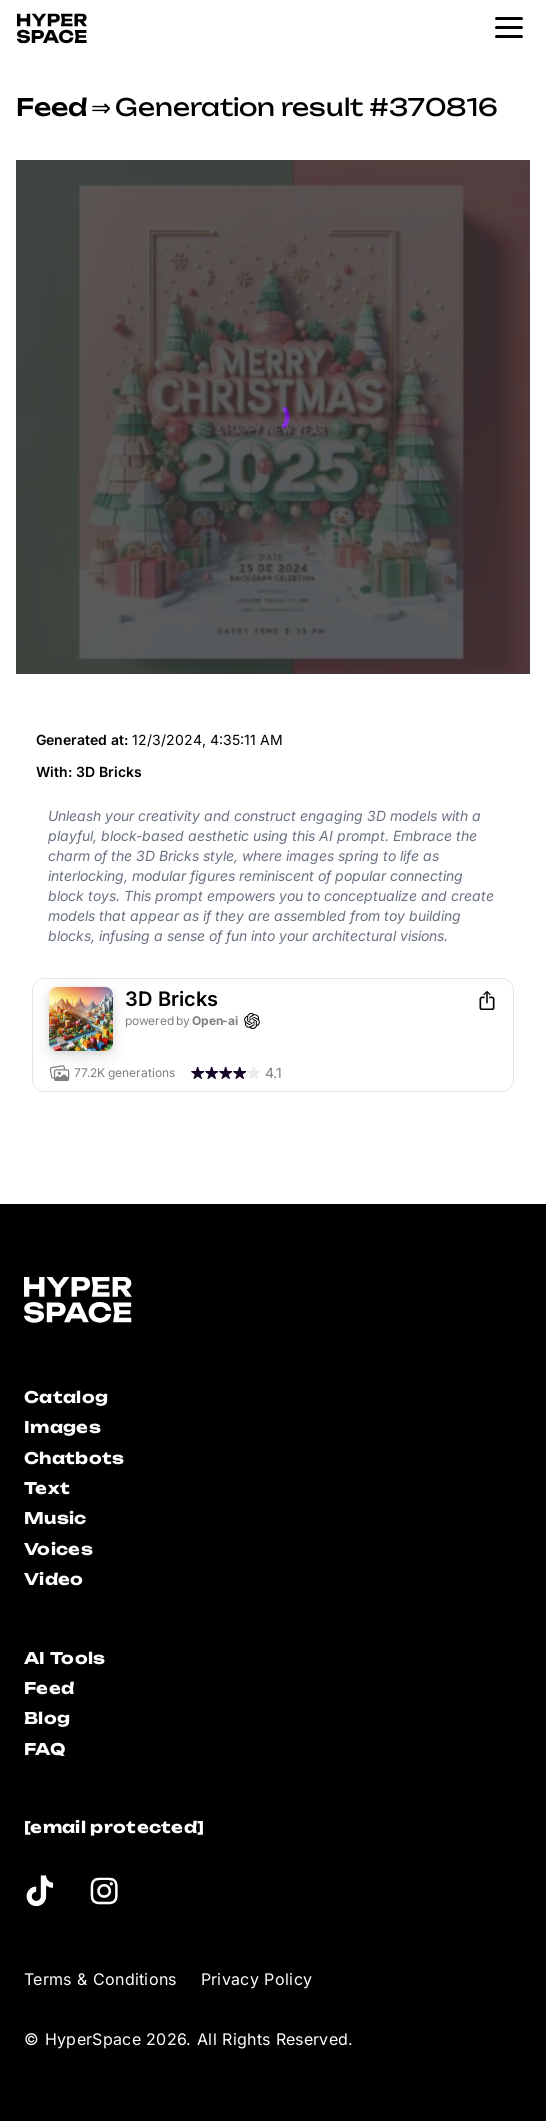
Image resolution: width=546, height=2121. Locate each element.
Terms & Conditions (100, 1979)
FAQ (44, 1749)
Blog (47, 1718)
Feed (51, 107)
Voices (58, 1549)
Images (62, 1427)
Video (54, 1579)
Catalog (66, 1397)
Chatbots (74, 1458)
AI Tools (65, 1658)
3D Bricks (109, 771)
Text (47, 1488)
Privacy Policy (256, 1979)
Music (55, 1518)
